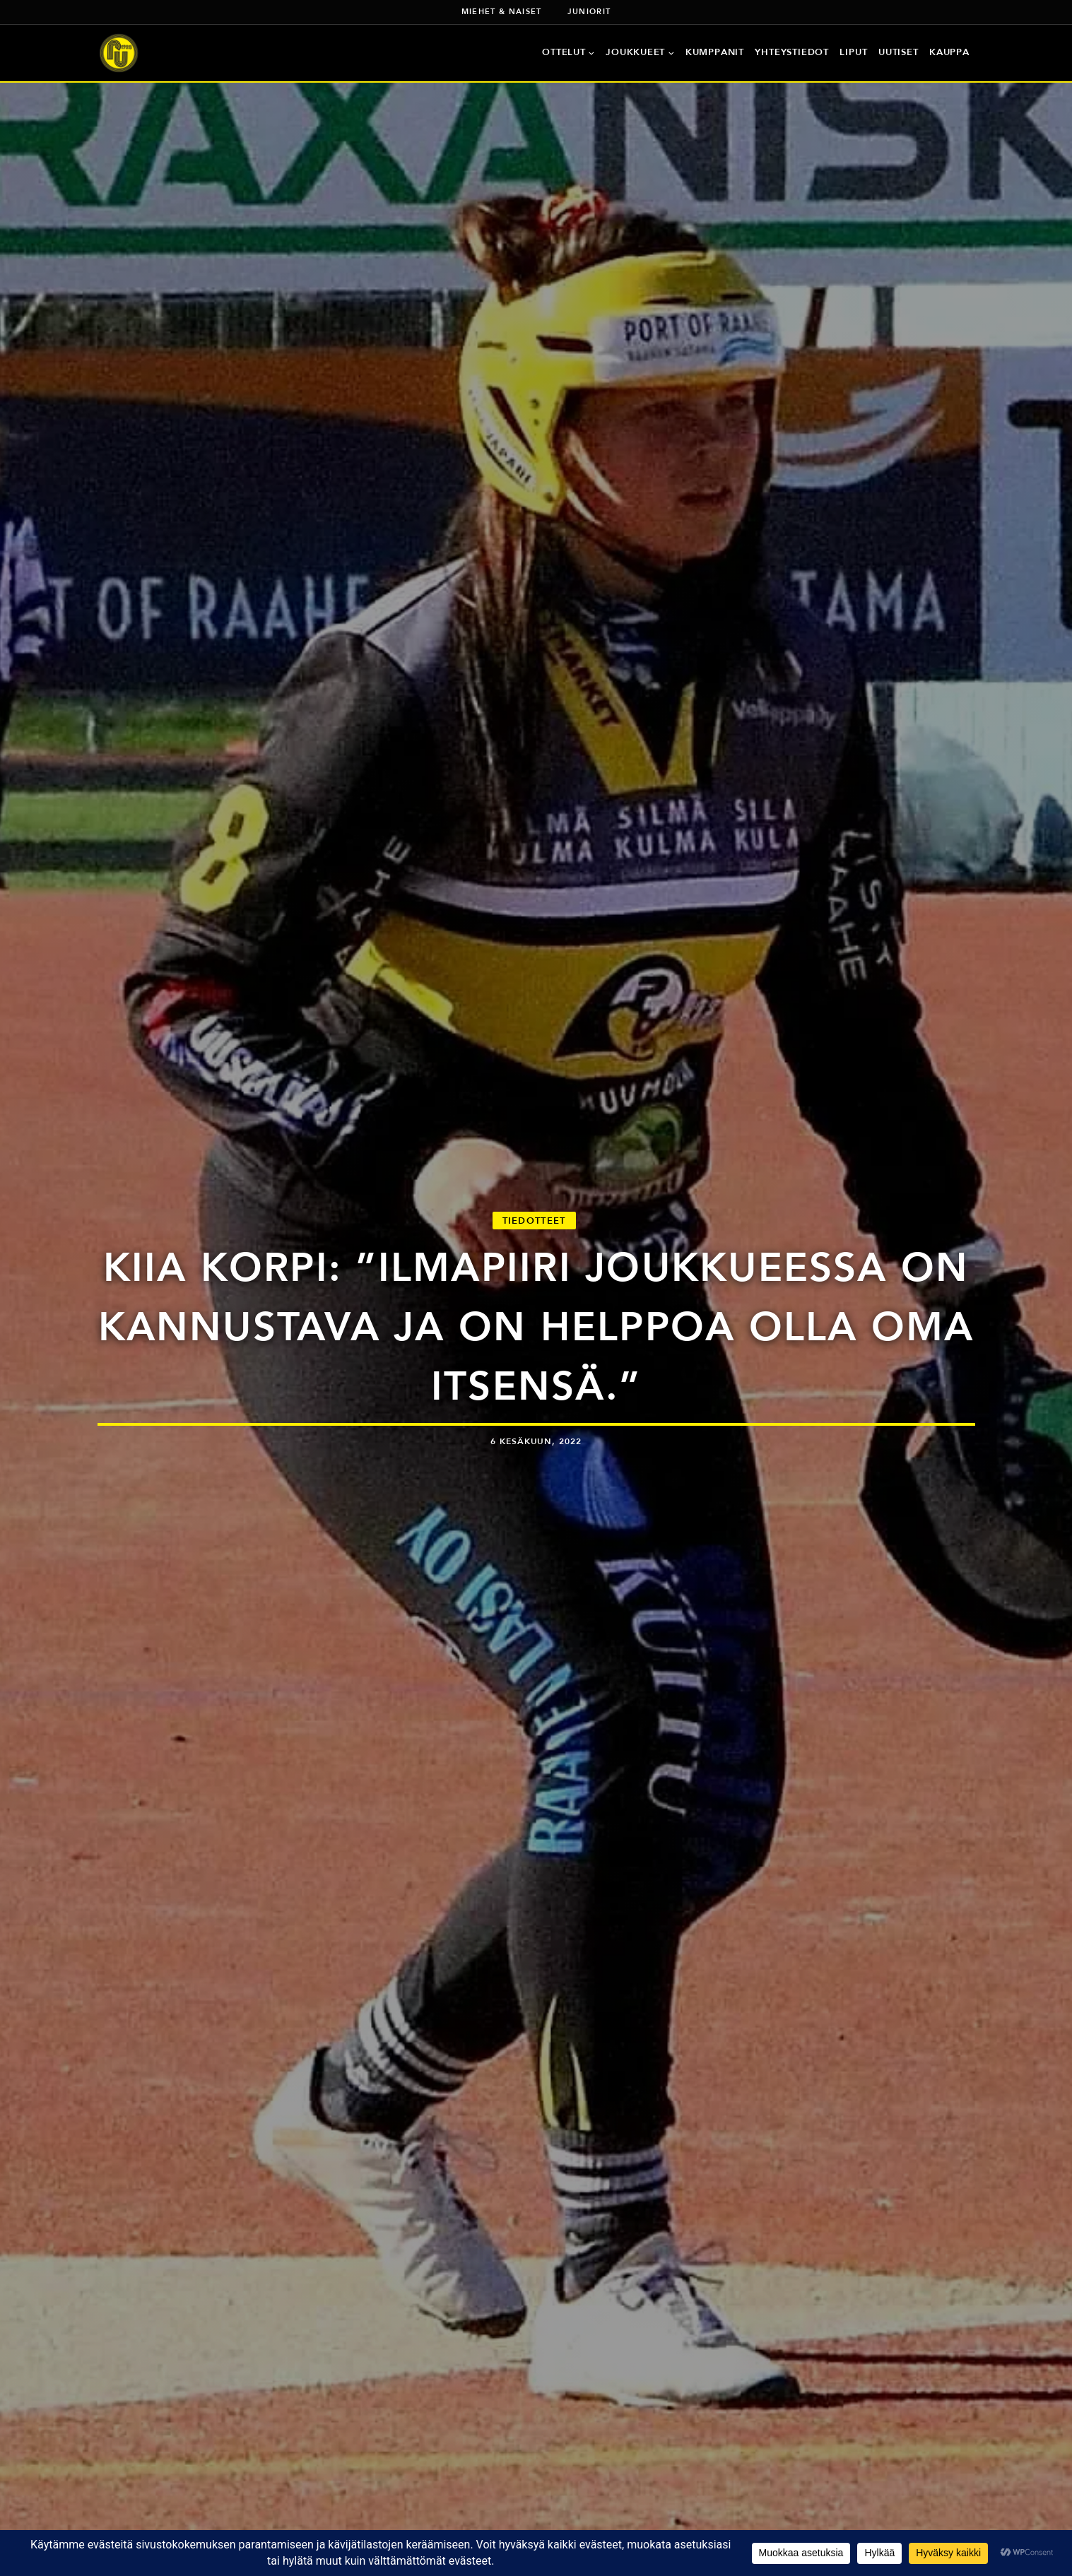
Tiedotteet (534, 1221)
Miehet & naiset (501, 11)
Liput (853, 52)
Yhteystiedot (791, 52)
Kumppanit (714, 52)
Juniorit (589, 11)
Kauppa (949, 52)
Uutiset (898, 52)
